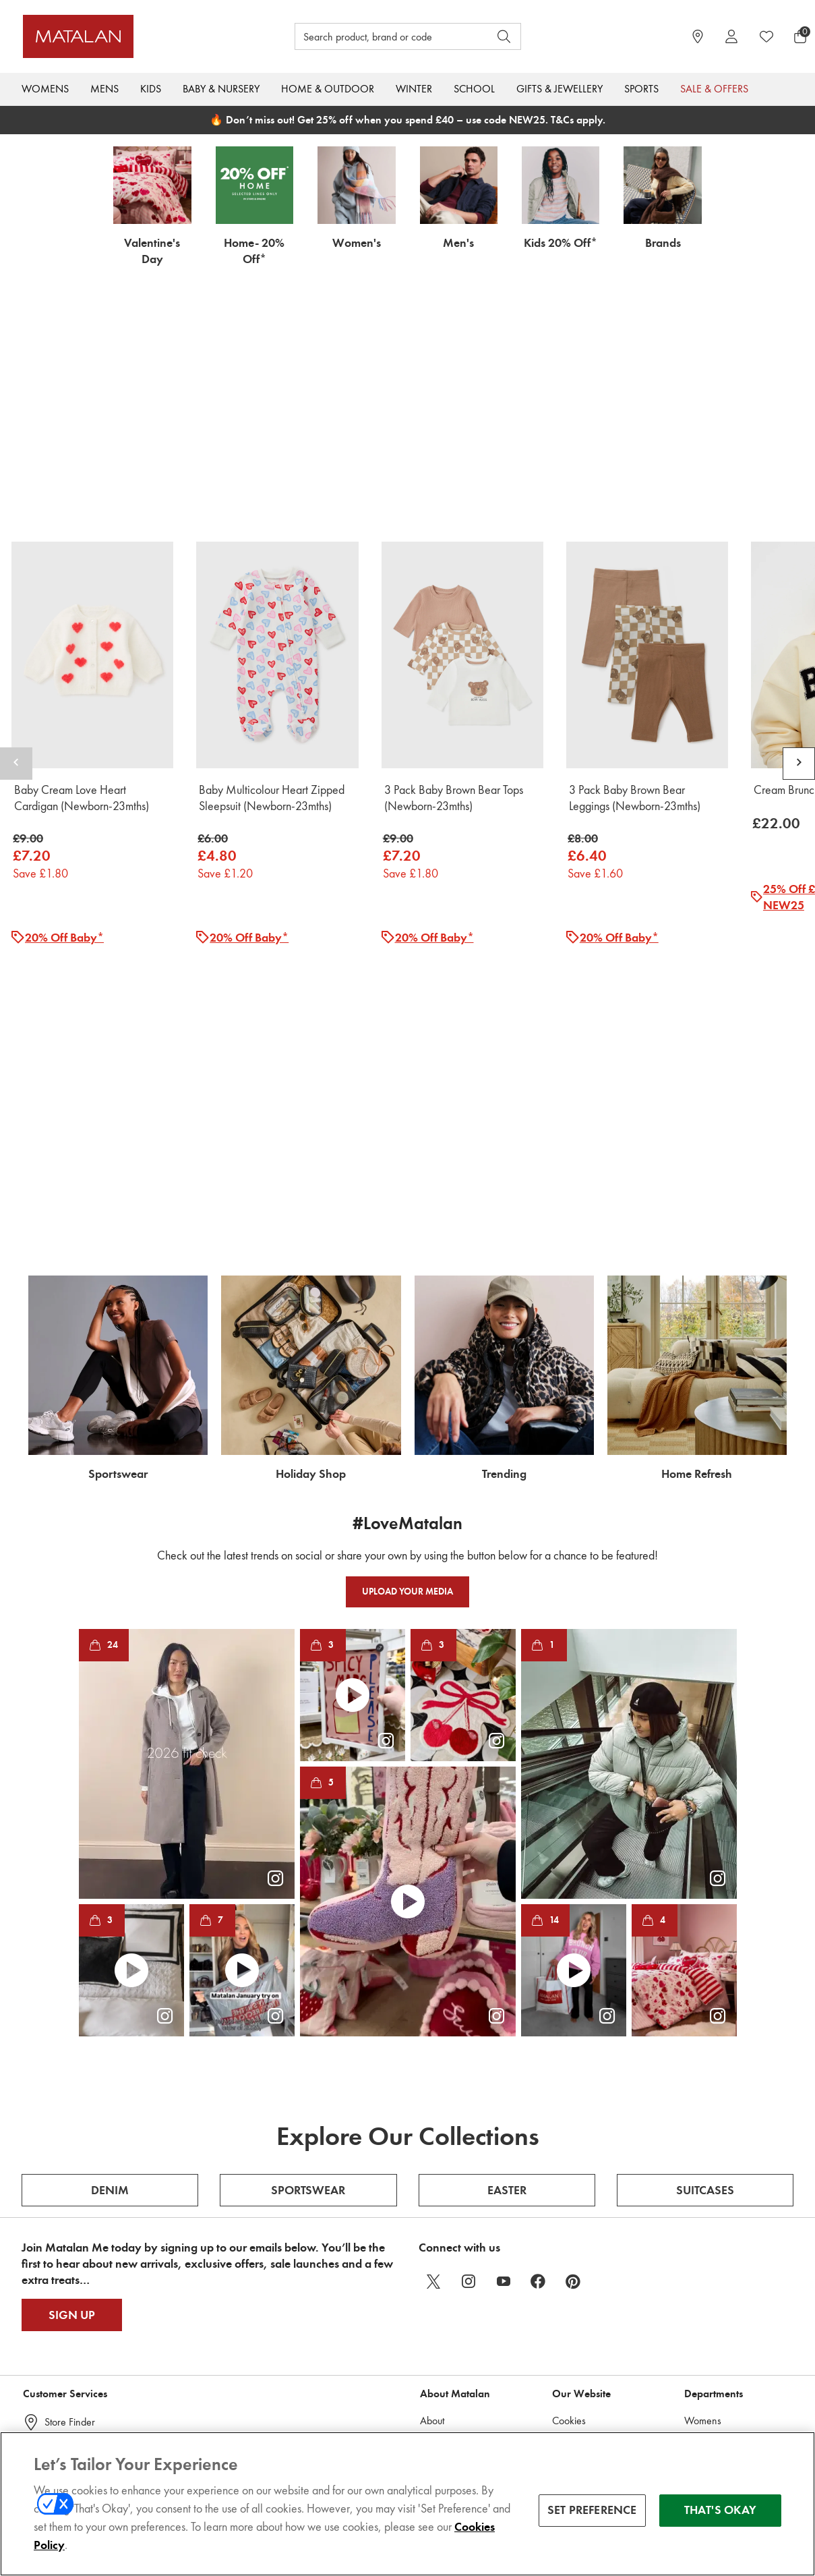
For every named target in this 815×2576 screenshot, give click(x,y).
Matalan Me (70, 2316)
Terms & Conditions (592, 2261)
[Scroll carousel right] (799, 637)
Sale (693, 2382)
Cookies (569, 2166)
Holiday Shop (712, 2301)
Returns (59, 2287)
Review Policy (580, 2193)
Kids (150, 88)
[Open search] (504, 36)
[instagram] (468, 2027)
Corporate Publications (466, 2247)
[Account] (731, 36)
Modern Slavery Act (462, 2220)
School (474, 88)
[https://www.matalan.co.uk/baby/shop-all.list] (407, 338)
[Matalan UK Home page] (119, 36)
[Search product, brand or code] (379, 36)
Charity (435, 2274)
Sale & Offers (714, 88)
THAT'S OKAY (720, 2509)
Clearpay (571, 2342)
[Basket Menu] (800, 36)
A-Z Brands (708, 2355)
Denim (110, 1936)
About (432, 2166)
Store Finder (69, 2168)
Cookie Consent (77, 2376)
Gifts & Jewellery (559, 88)
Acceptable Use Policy (598, 2369)
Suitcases (705, 1936)
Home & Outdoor (327, 88)
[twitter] (433, 2027)
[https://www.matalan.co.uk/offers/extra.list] (407, 935)
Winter (414, 88)
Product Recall (73, 2346)
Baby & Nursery (221, 88)
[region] (407, 2504)
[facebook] (538, 2027)
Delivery (61, 2257)
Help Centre (70, 2198)
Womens (45, 88)
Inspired (701, 2409)
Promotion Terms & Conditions (591, 2227)
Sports (641, 88)
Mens (104, 88)
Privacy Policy (580, 2288)
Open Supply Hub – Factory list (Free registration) (462, 2342)
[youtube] (503, 2027)
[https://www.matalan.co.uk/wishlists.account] (766, 36)
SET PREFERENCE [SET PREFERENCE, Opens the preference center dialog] (592, 2509)
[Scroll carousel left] (16, 637)
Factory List (442, 2382)
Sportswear (308, 1936)
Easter (506, 1936)
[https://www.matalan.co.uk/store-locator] (697, 36)
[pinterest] (573, 2027)
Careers (437, 2193)
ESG (429, 2301)
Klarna (566, 2315)
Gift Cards (65, 2227)
